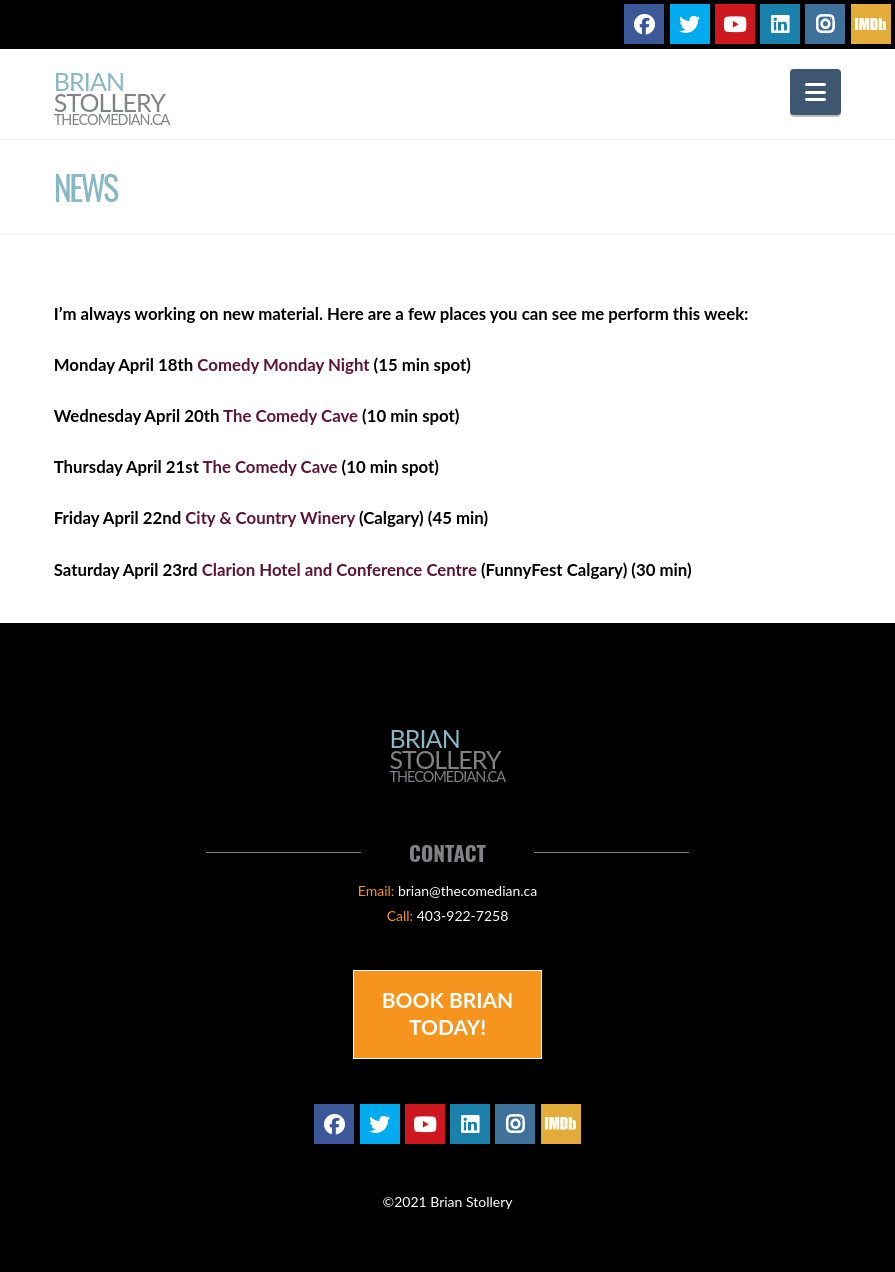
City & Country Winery (270, 517)
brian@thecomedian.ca (467, 890)
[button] (815, 92)
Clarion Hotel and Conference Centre (339, 569)
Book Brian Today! (448, 1013)
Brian (112, 99)
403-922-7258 (463, 915)
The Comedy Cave (290, 415)
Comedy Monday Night (283, 364)
